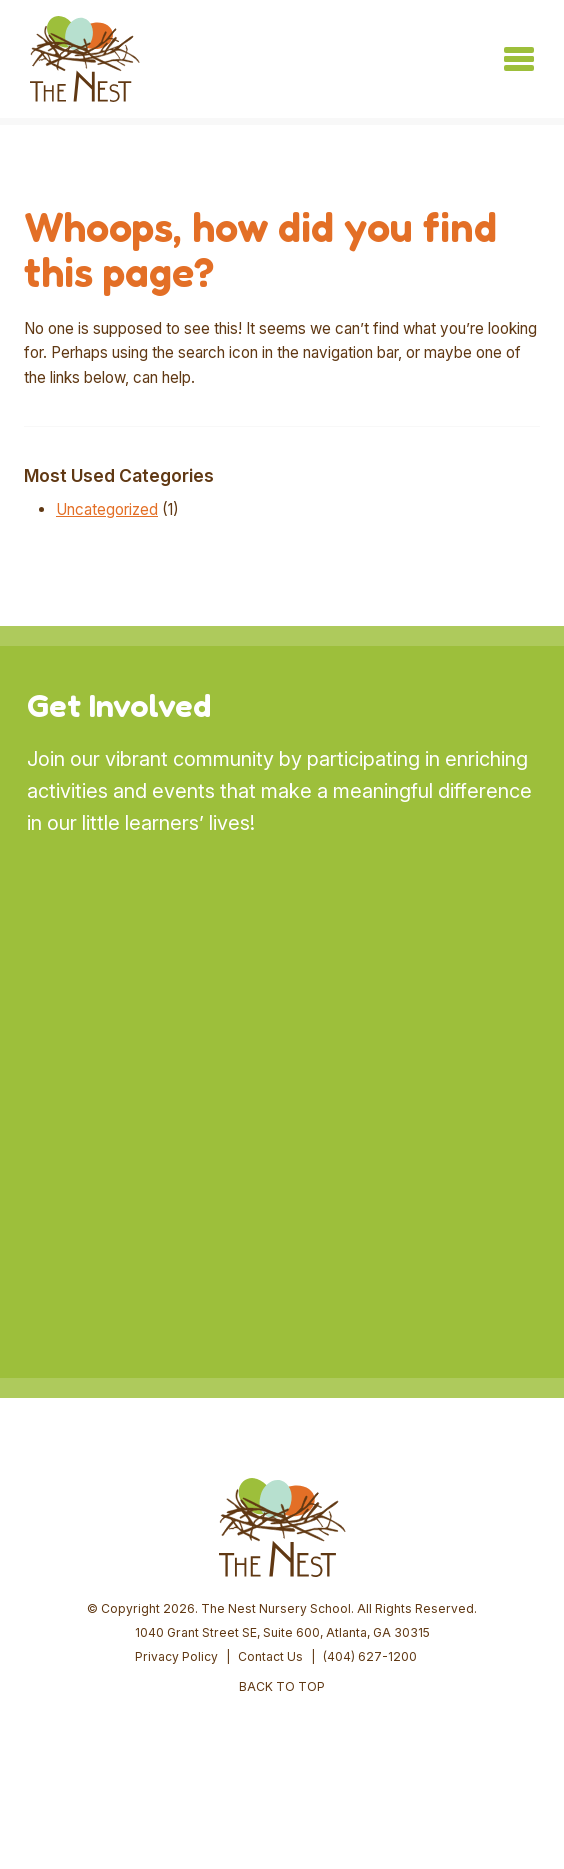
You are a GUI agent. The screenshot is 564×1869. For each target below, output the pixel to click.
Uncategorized (107, 509)
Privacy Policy (176, 1656)
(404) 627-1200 (370, 1656)
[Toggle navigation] (519, 59)
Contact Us (270, 1656)
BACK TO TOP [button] (282, 1686)
